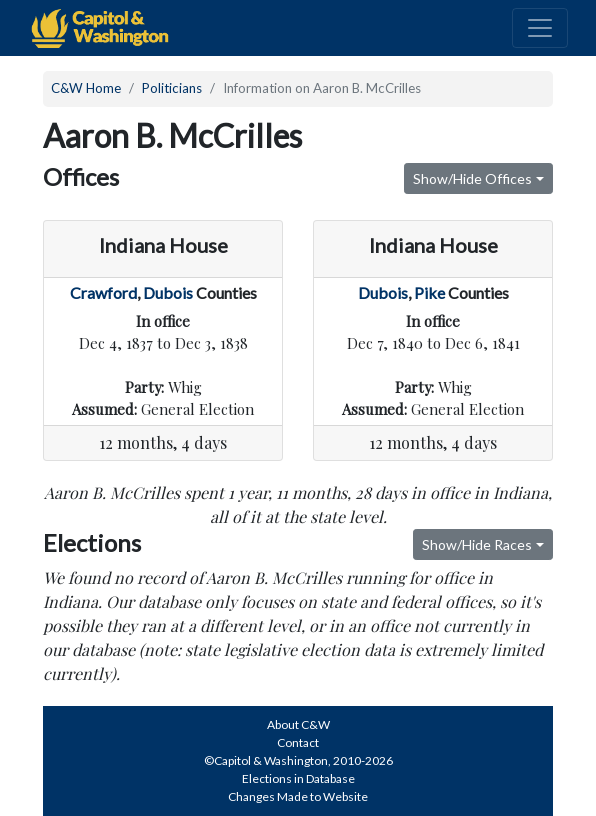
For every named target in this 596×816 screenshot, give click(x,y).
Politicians (172, 88)
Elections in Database (298, 778)
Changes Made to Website (298, 796)
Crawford (103, 292)
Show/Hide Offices (472, 178)
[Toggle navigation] (540, 28)
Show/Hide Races (477, 544)
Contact (298, 742)
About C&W (298, 724)
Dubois (168, 292)
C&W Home (86, 88)
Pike (429, 292)
